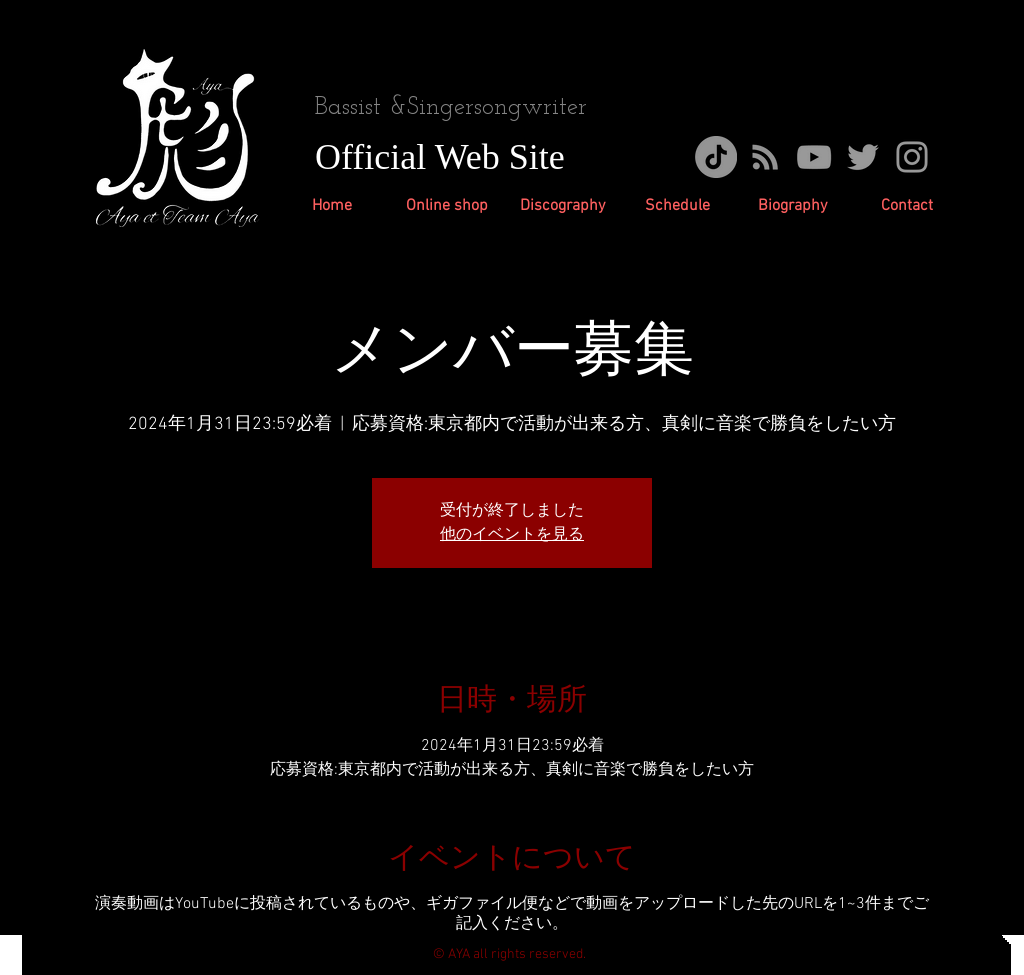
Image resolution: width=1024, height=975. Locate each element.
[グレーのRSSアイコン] (765, 157)
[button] (562, 206)
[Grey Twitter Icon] (863, 157)
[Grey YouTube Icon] (814, 157)
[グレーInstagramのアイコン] (912, 157)
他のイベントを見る (512, 535)
